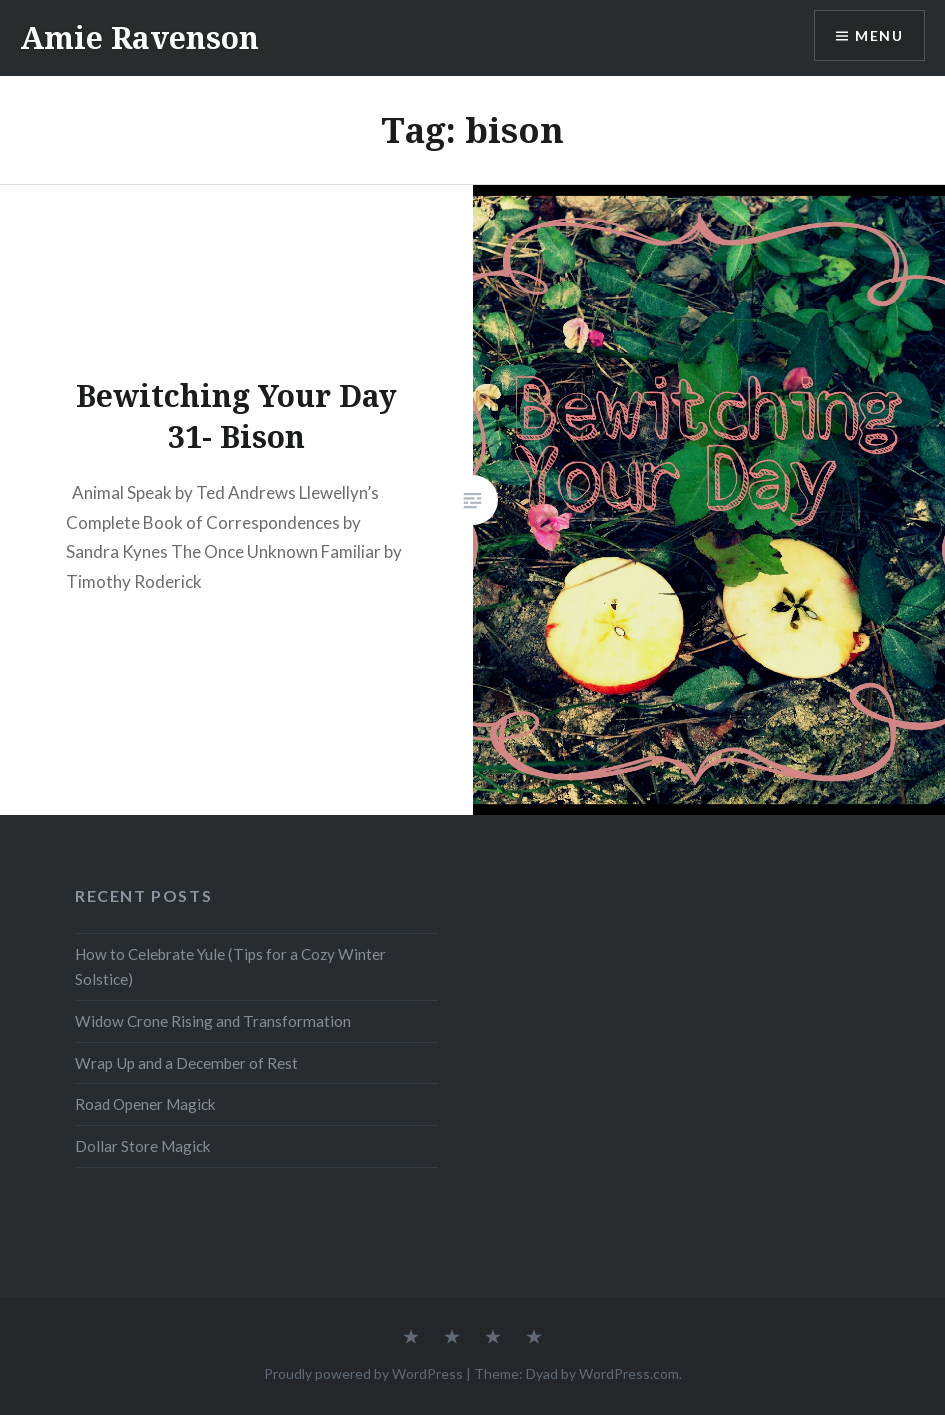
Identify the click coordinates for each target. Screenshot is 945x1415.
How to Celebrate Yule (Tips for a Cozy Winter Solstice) (230, 966)
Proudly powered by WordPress (363, 1373)
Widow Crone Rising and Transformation (213, 1021)
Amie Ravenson (139, 37)
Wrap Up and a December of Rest (186, 1063)
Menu (879, 35)
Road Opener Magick (145, 1104)
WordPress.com (629, 1373)
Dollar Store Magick (143, 1146)
